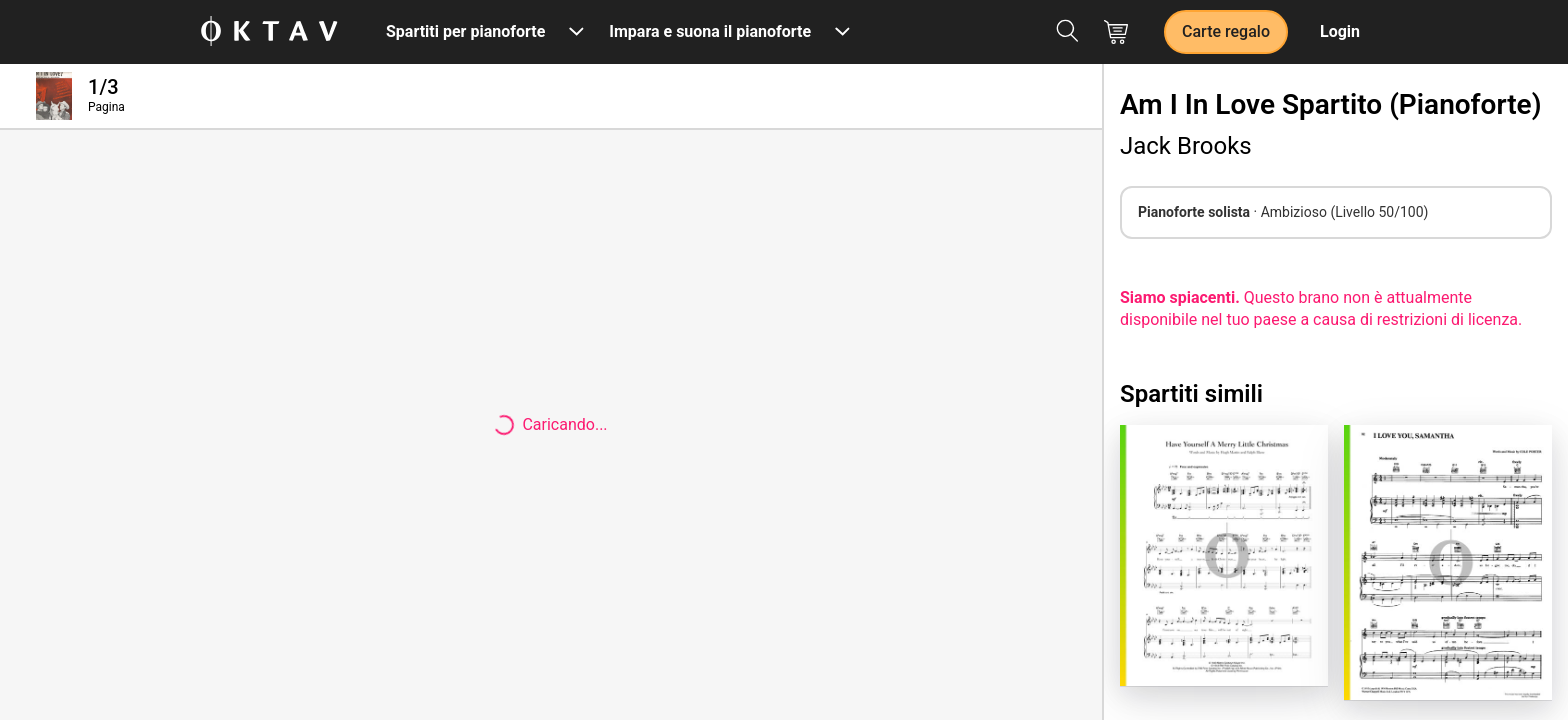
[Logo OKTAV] (269, 32)
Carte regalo (1226, 31)
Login (1340, 31)
